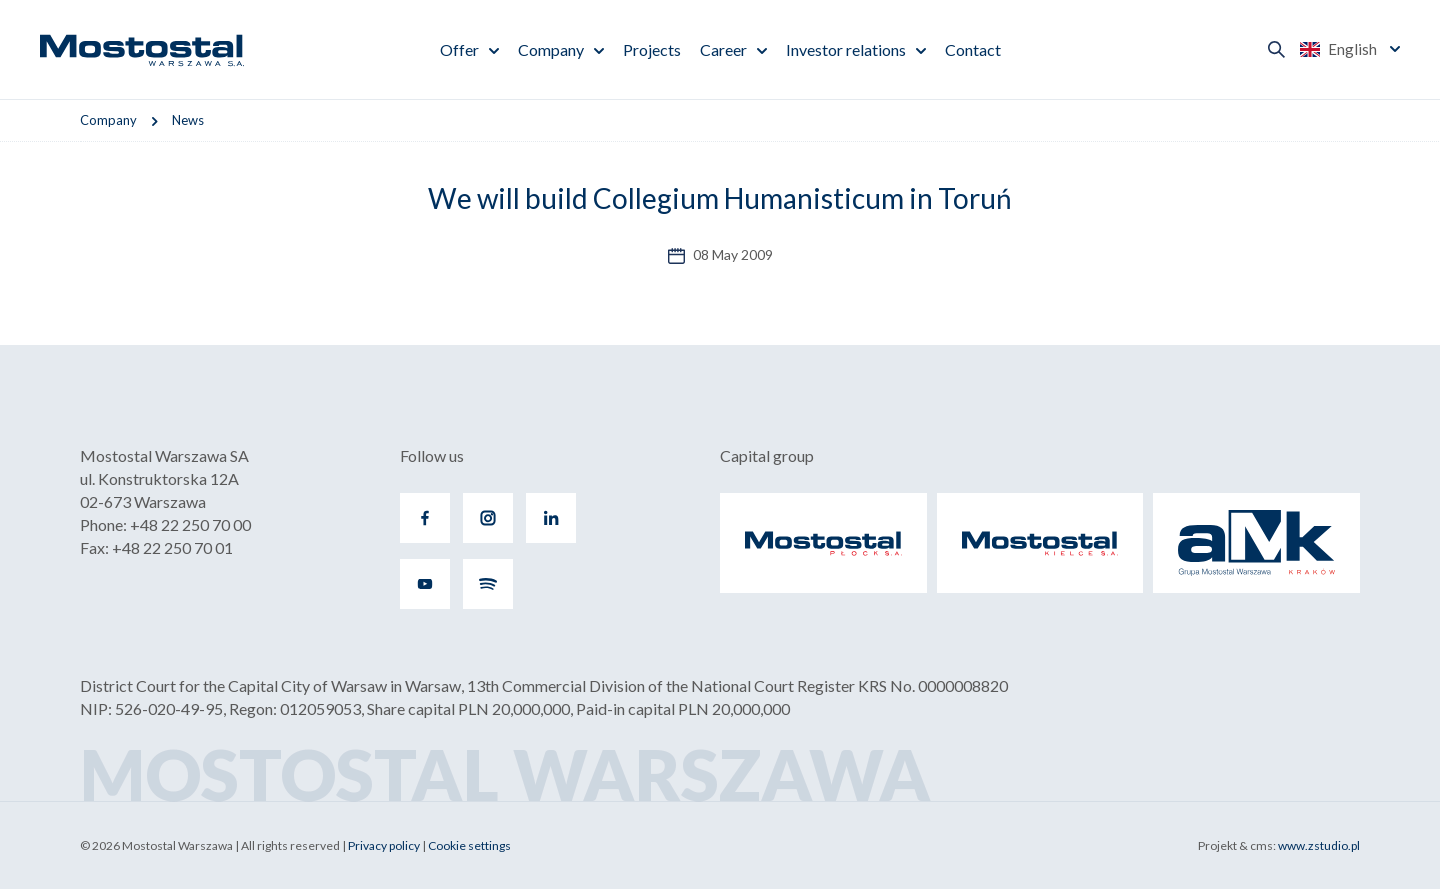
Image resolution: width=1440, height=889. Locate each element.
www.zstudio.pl (1319, 845)
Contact (973, 49)
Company (551, 49)
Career (723, 49)
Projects (652, 49)
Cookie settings (469, 845)
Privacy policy (384, 845)
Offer (459, 49)
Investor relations (846, 49)
